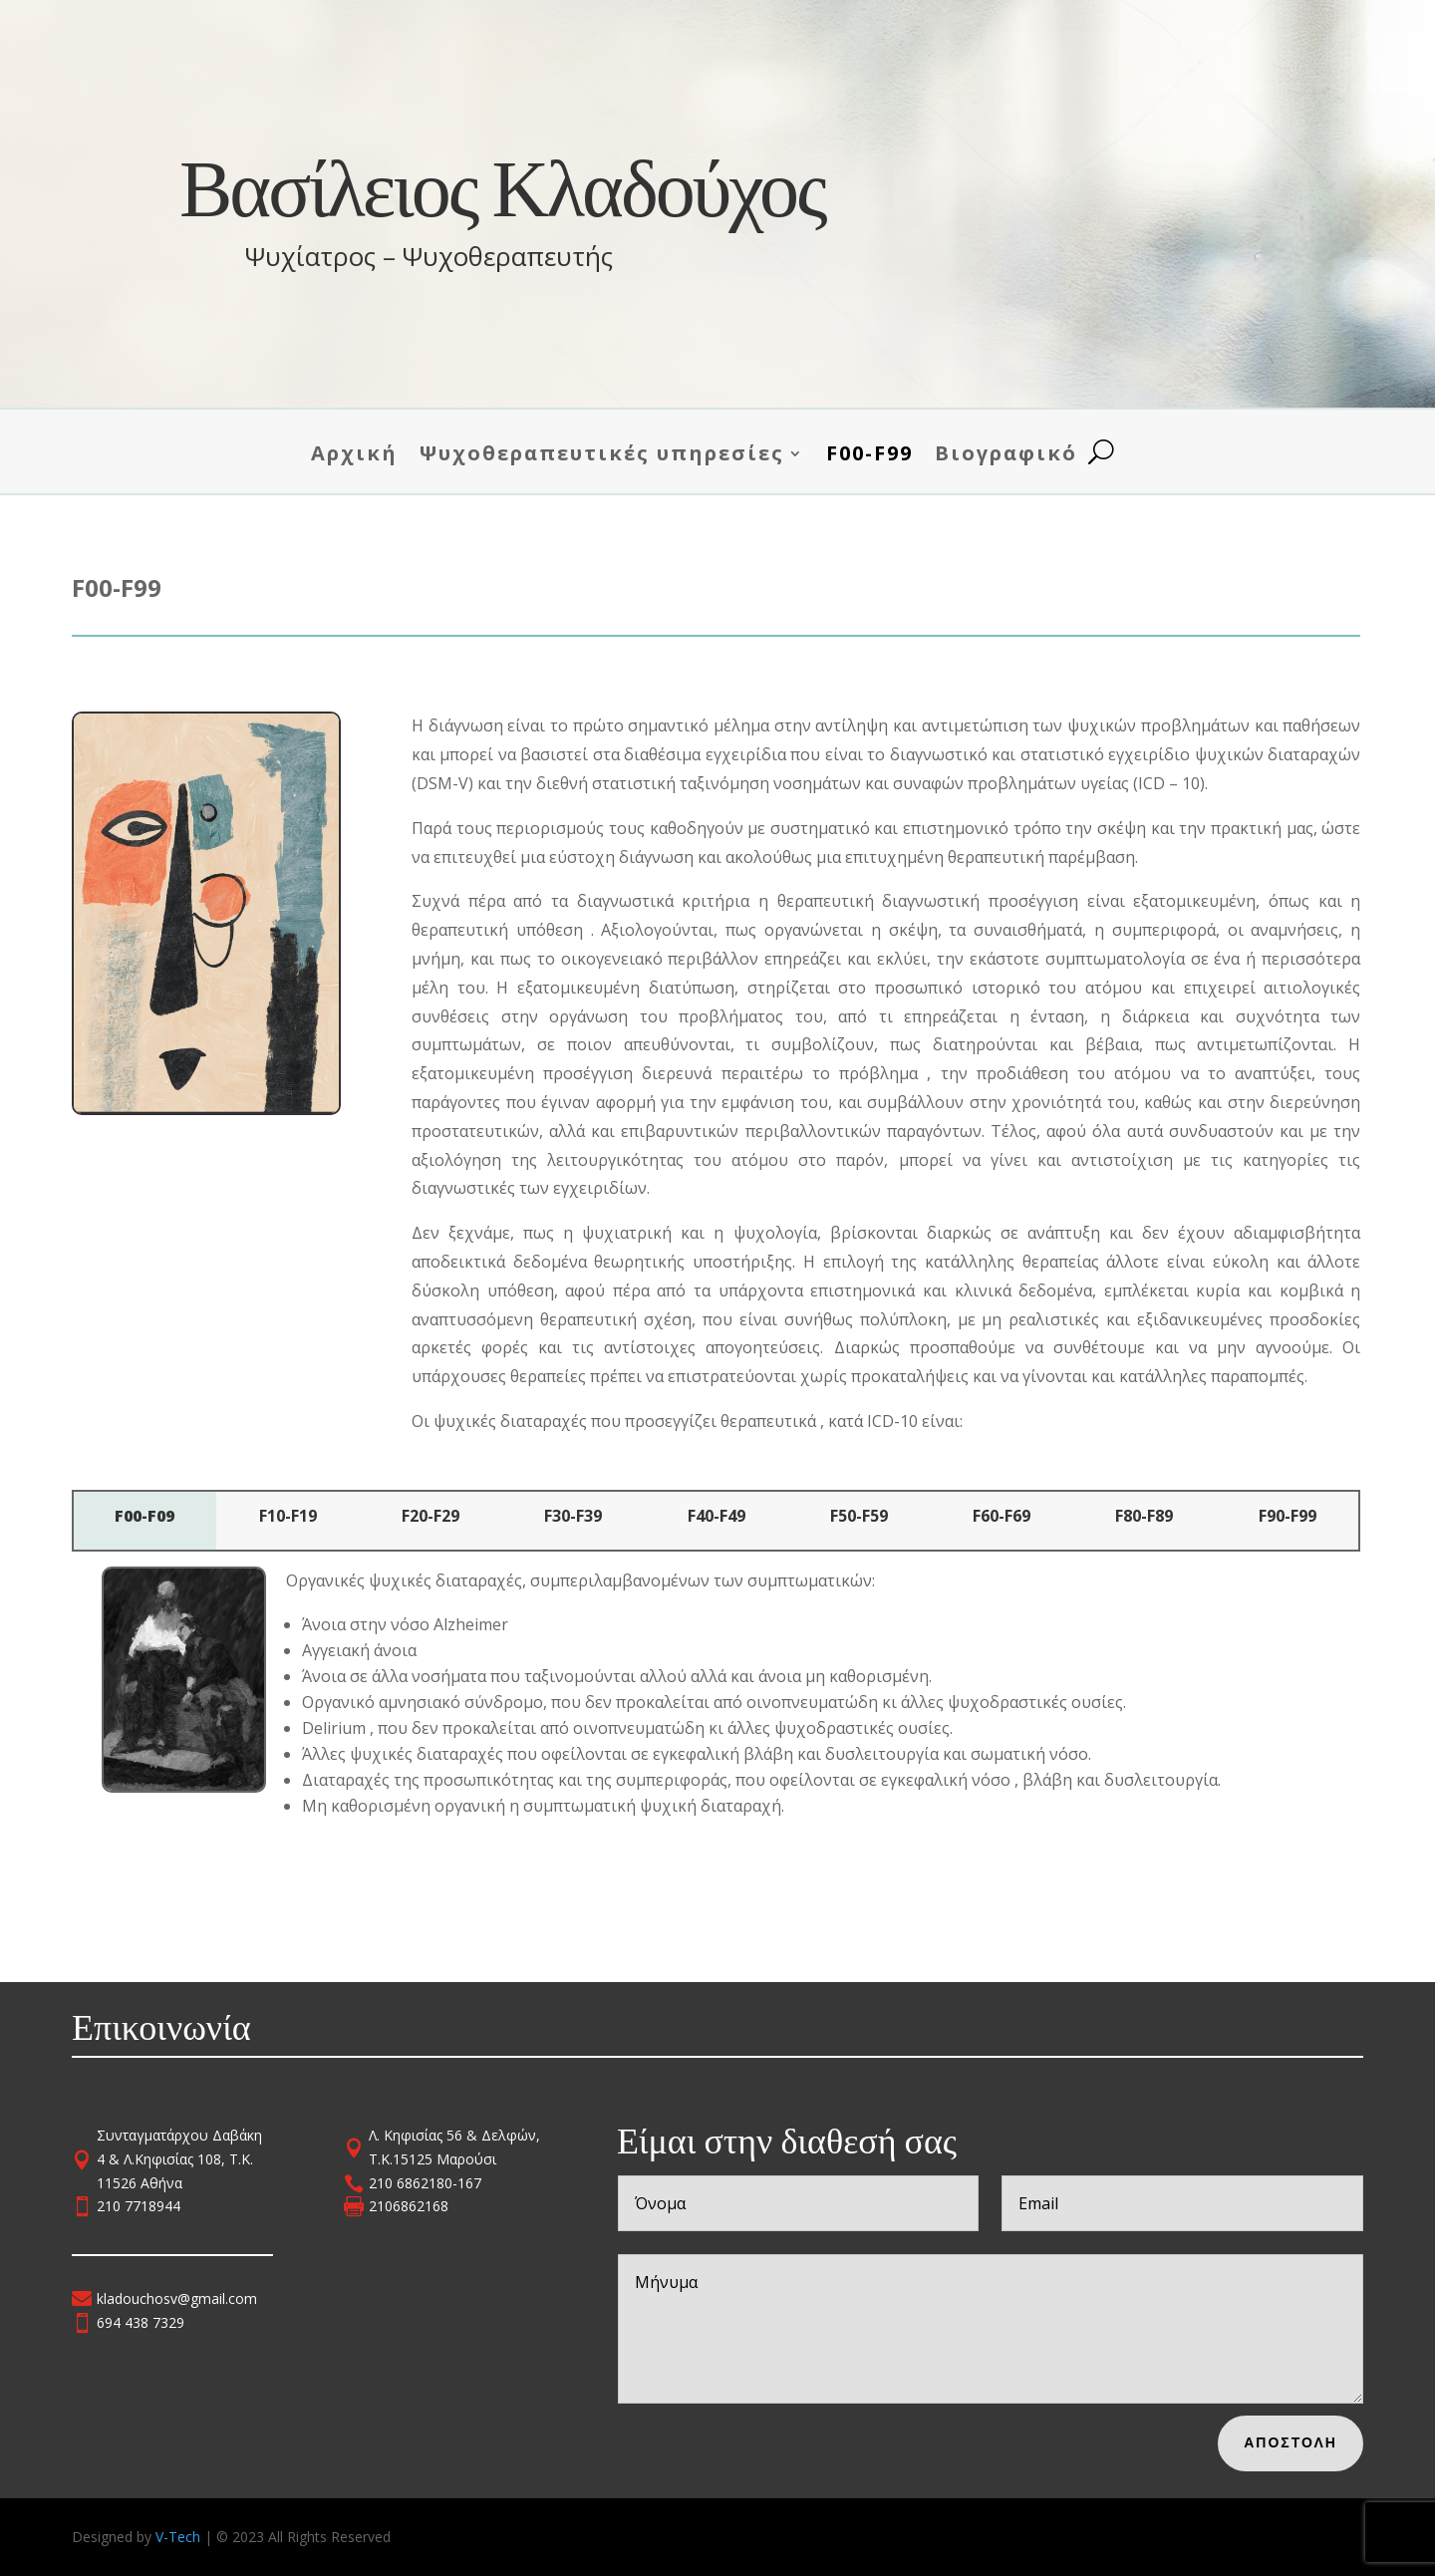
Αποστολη (1308, 2440)
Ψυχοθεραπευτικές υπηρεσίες (602, 454)
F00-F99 (869, 454)
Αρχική (354, 454)
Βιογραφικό (1006, 454)
